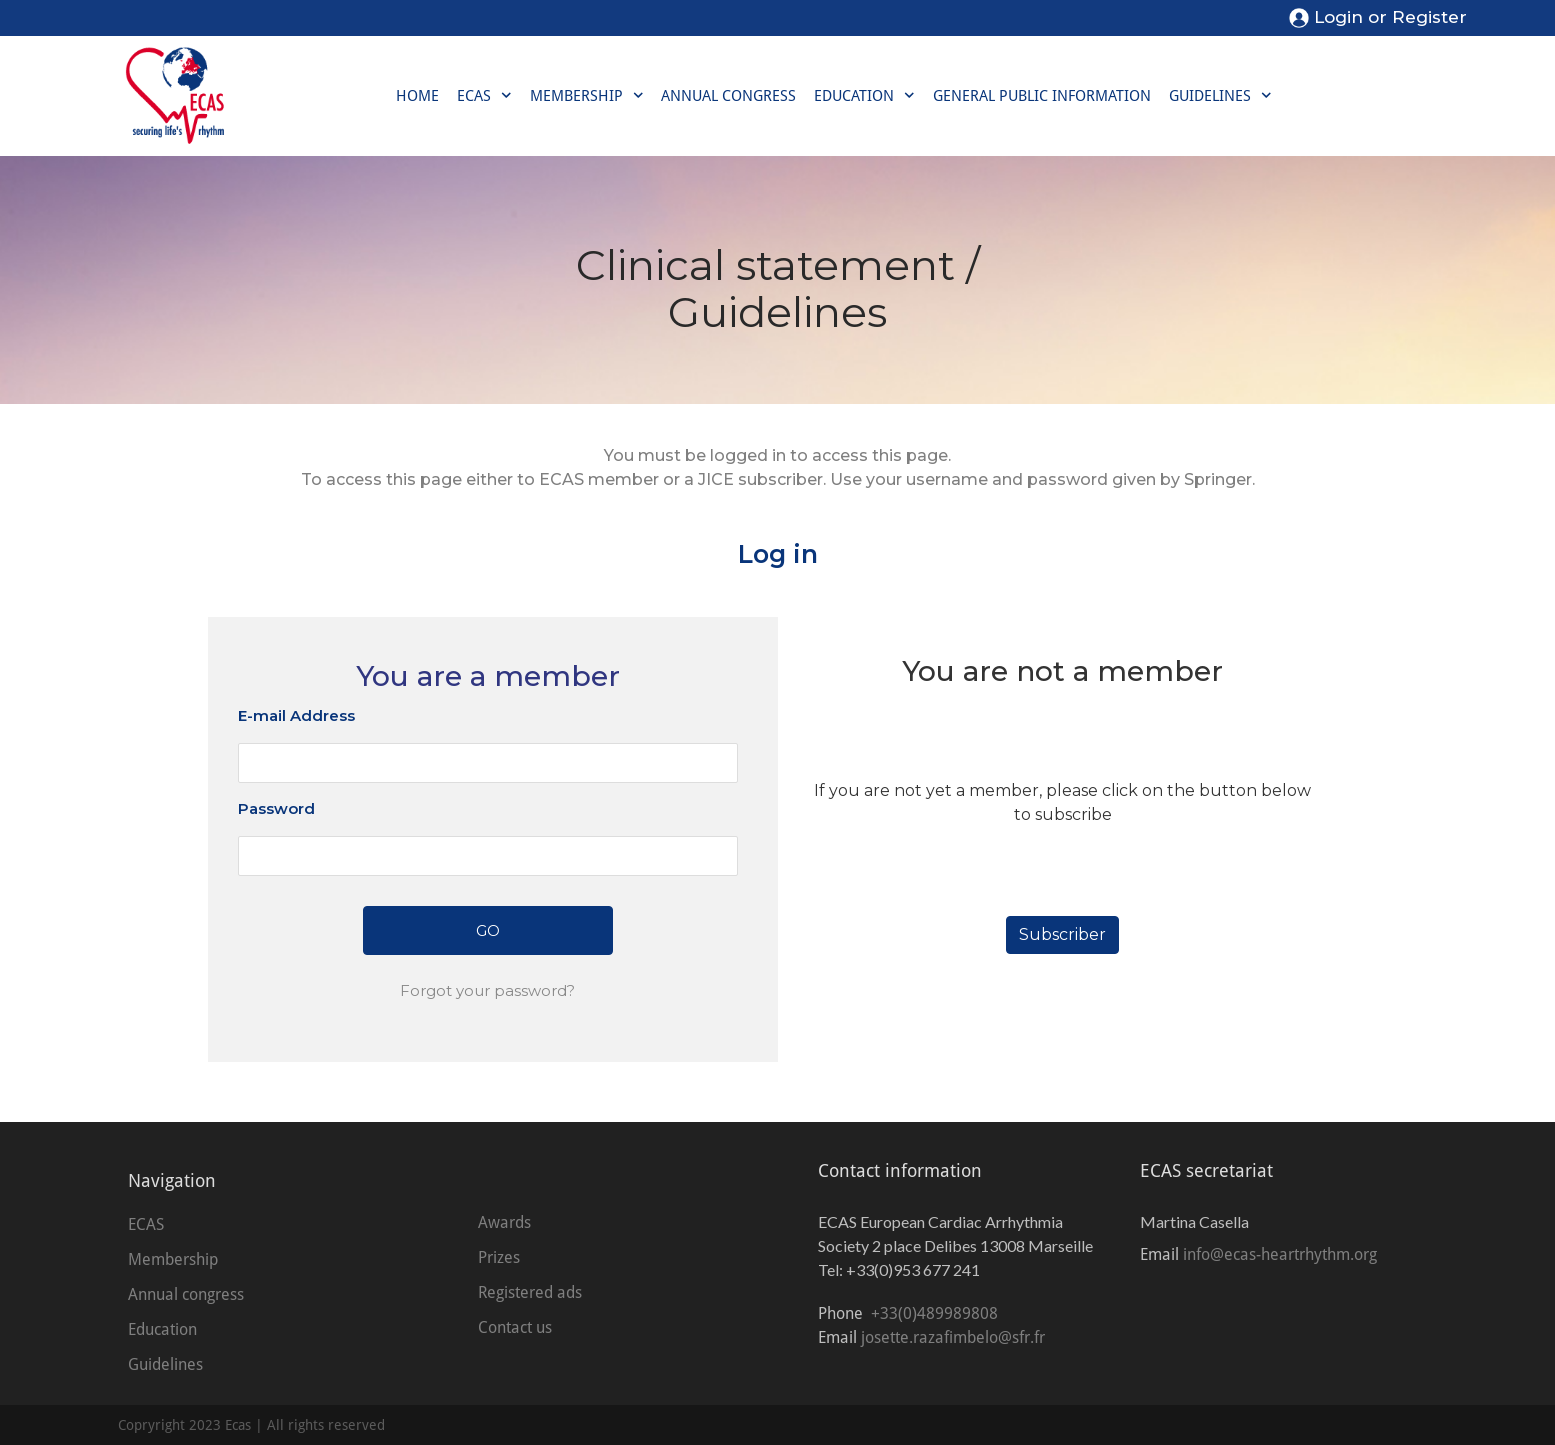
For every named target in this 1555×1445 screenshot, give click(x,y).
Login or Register (1390, 17)
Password (276, 808)
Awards (504, 1222)
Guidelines (1220, 95)
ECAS (484, 95)
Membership (587, 95)
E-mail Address (296, 715)
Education (864, 95)
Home (417, 96)
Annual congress (728, 96)
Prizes (499, 1257)
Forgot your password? (487, 990)
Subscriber (1062, 934)
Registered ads (530, 1292)
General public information (1042, 96)
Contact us (515, 1327)
